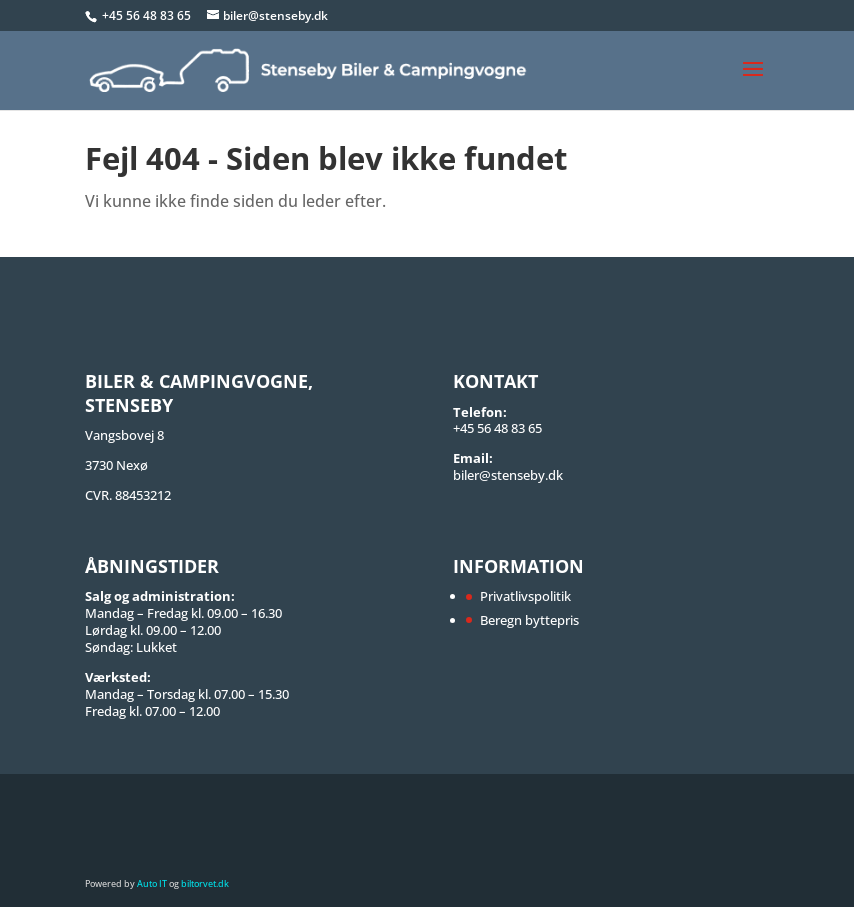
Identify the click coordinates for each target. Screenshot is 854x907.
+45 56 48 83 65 (148, 15)
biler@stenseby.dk (508, 475)
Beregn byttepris (529, 620)
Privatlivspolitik (525, 596)
